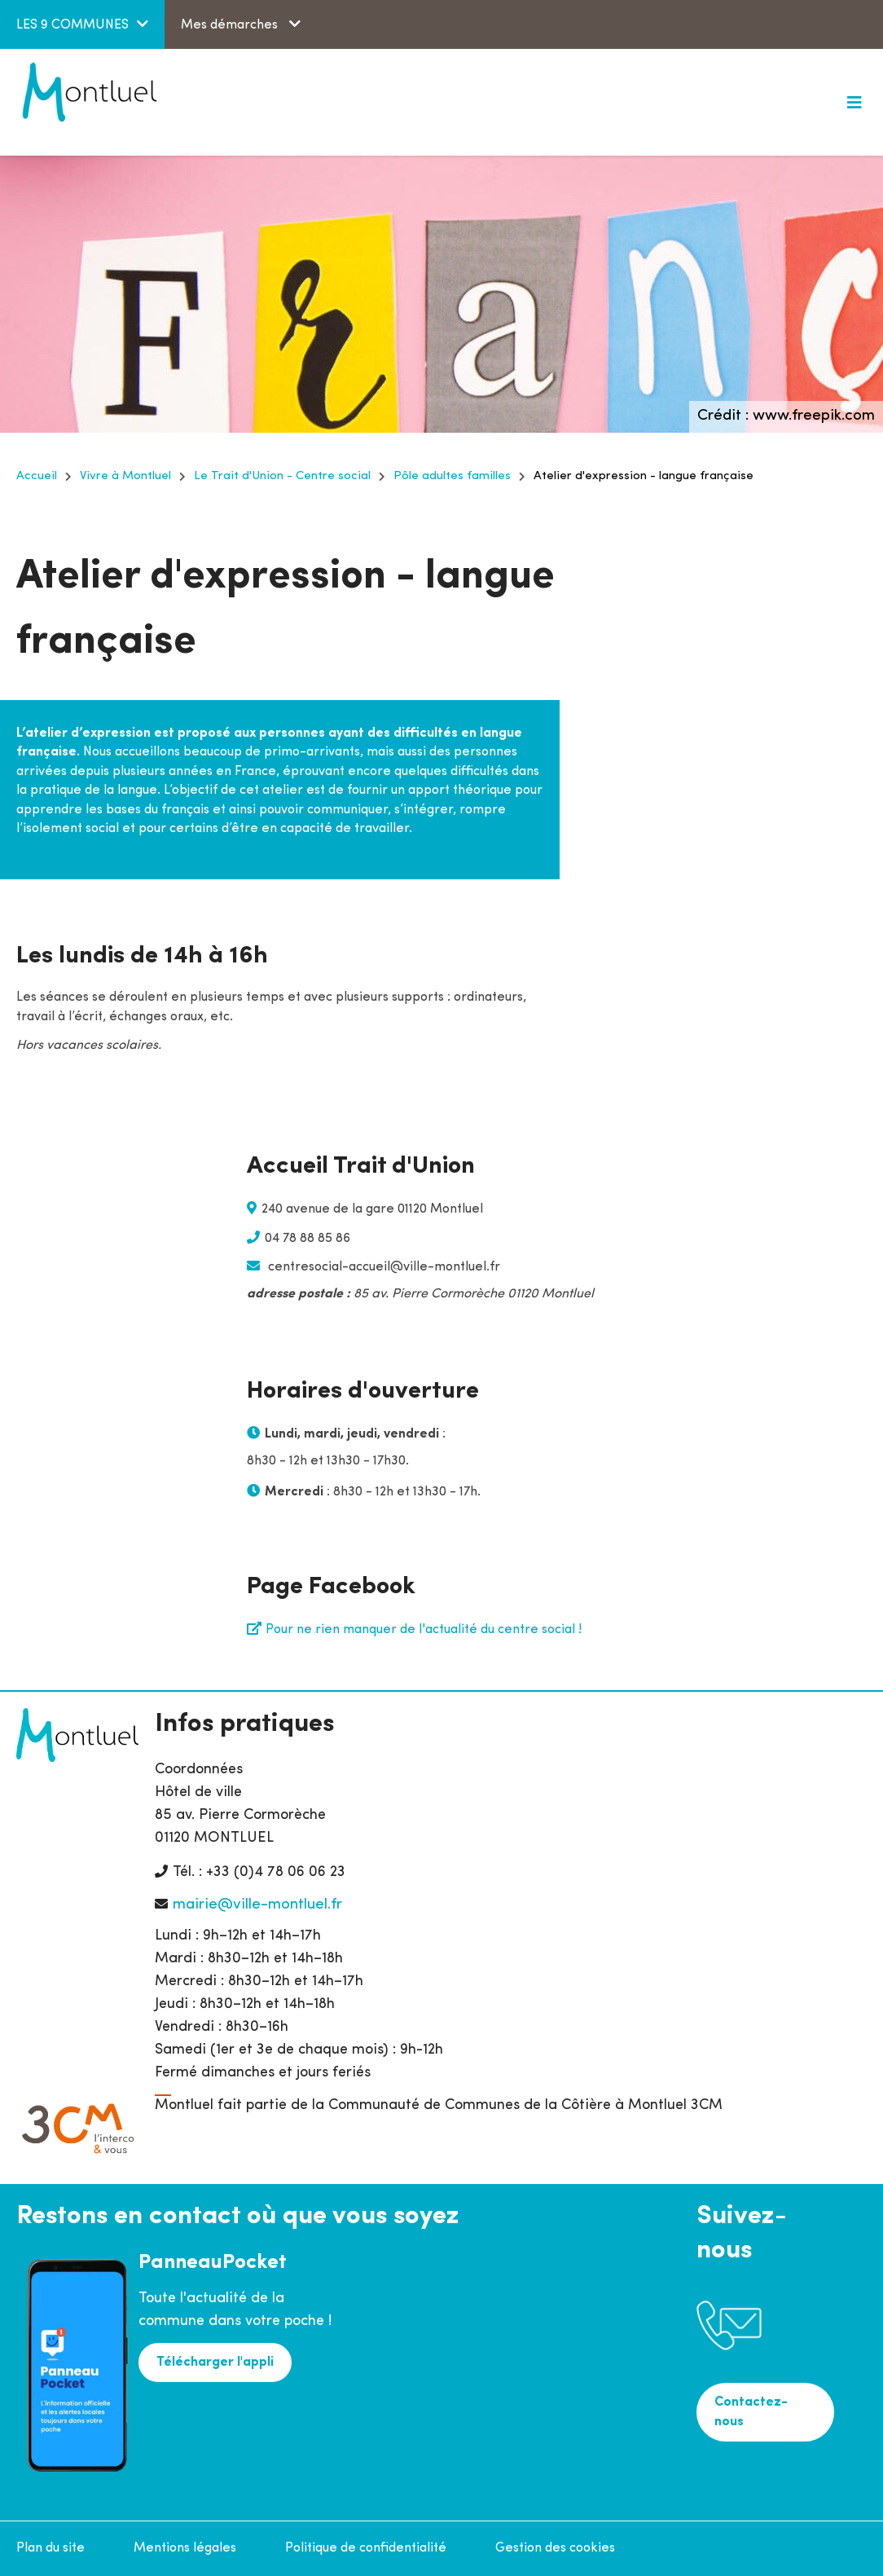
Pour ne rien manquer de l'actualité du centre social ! (424, 1629)
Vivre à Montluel (125, 476)
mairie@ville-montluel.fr (257, 1905)
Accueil (36, 476)
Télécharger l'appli (215, 2362)
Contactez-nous (751, 2412)
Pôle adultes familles (452, 476)
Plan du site (50, 2548)
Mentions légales (185, 2548)
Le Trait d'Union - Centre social (282, 476)
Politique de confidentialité (365, 2548)
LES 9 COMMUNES (72, 25)
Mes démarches (231, 25)
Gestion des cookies (555, 2548)
